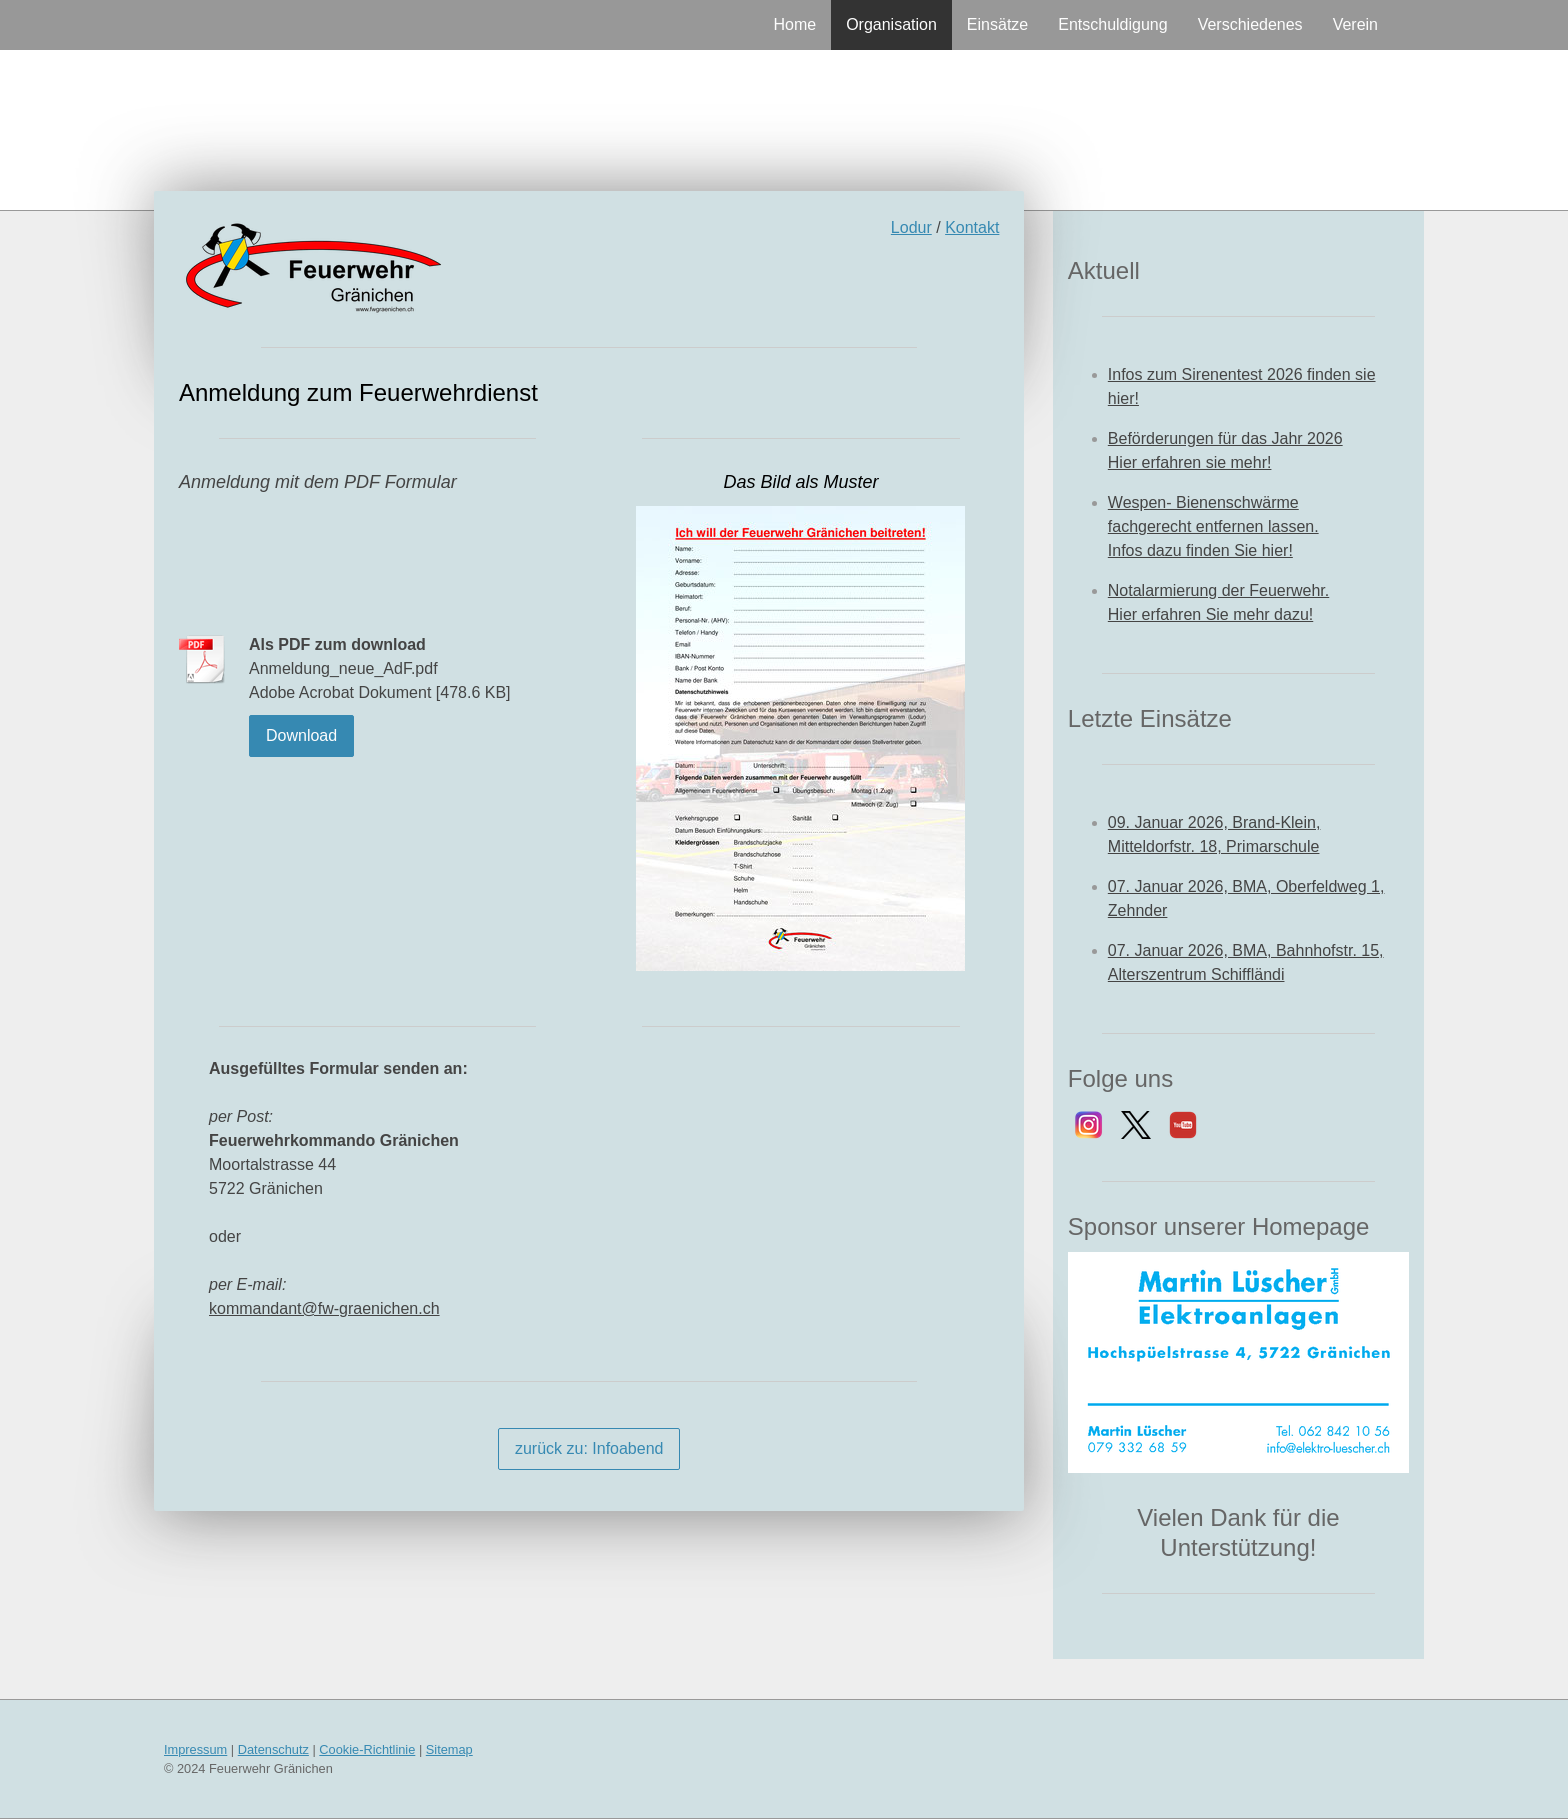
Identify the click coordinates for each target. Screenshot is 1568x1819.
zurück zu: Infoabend (589, 1448)
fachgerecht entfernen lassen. (1213, 526)
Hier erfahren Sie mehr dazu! (1210, 614)
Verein (1355, 24)
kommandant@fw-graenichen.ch (324, 1308)
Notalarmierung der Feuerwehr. (1218, 590)
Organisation (891, 24)
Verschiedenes (1250, 24)
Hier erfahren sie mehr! (1190, 462)
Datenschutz (273, 1749)
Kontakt (972, 227)
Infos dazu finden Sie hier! (1200, 550)
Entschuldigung (1112, 24)
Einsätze (997, 24)
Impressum (195, 1749)
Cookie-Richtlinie (367, 1749)
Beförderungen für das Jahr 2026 (1225, 438)
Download (301, 735)
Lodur (911, 227)
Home (794, 24)
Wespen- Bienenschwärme (1203, 502)
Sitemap (449, 1749)
